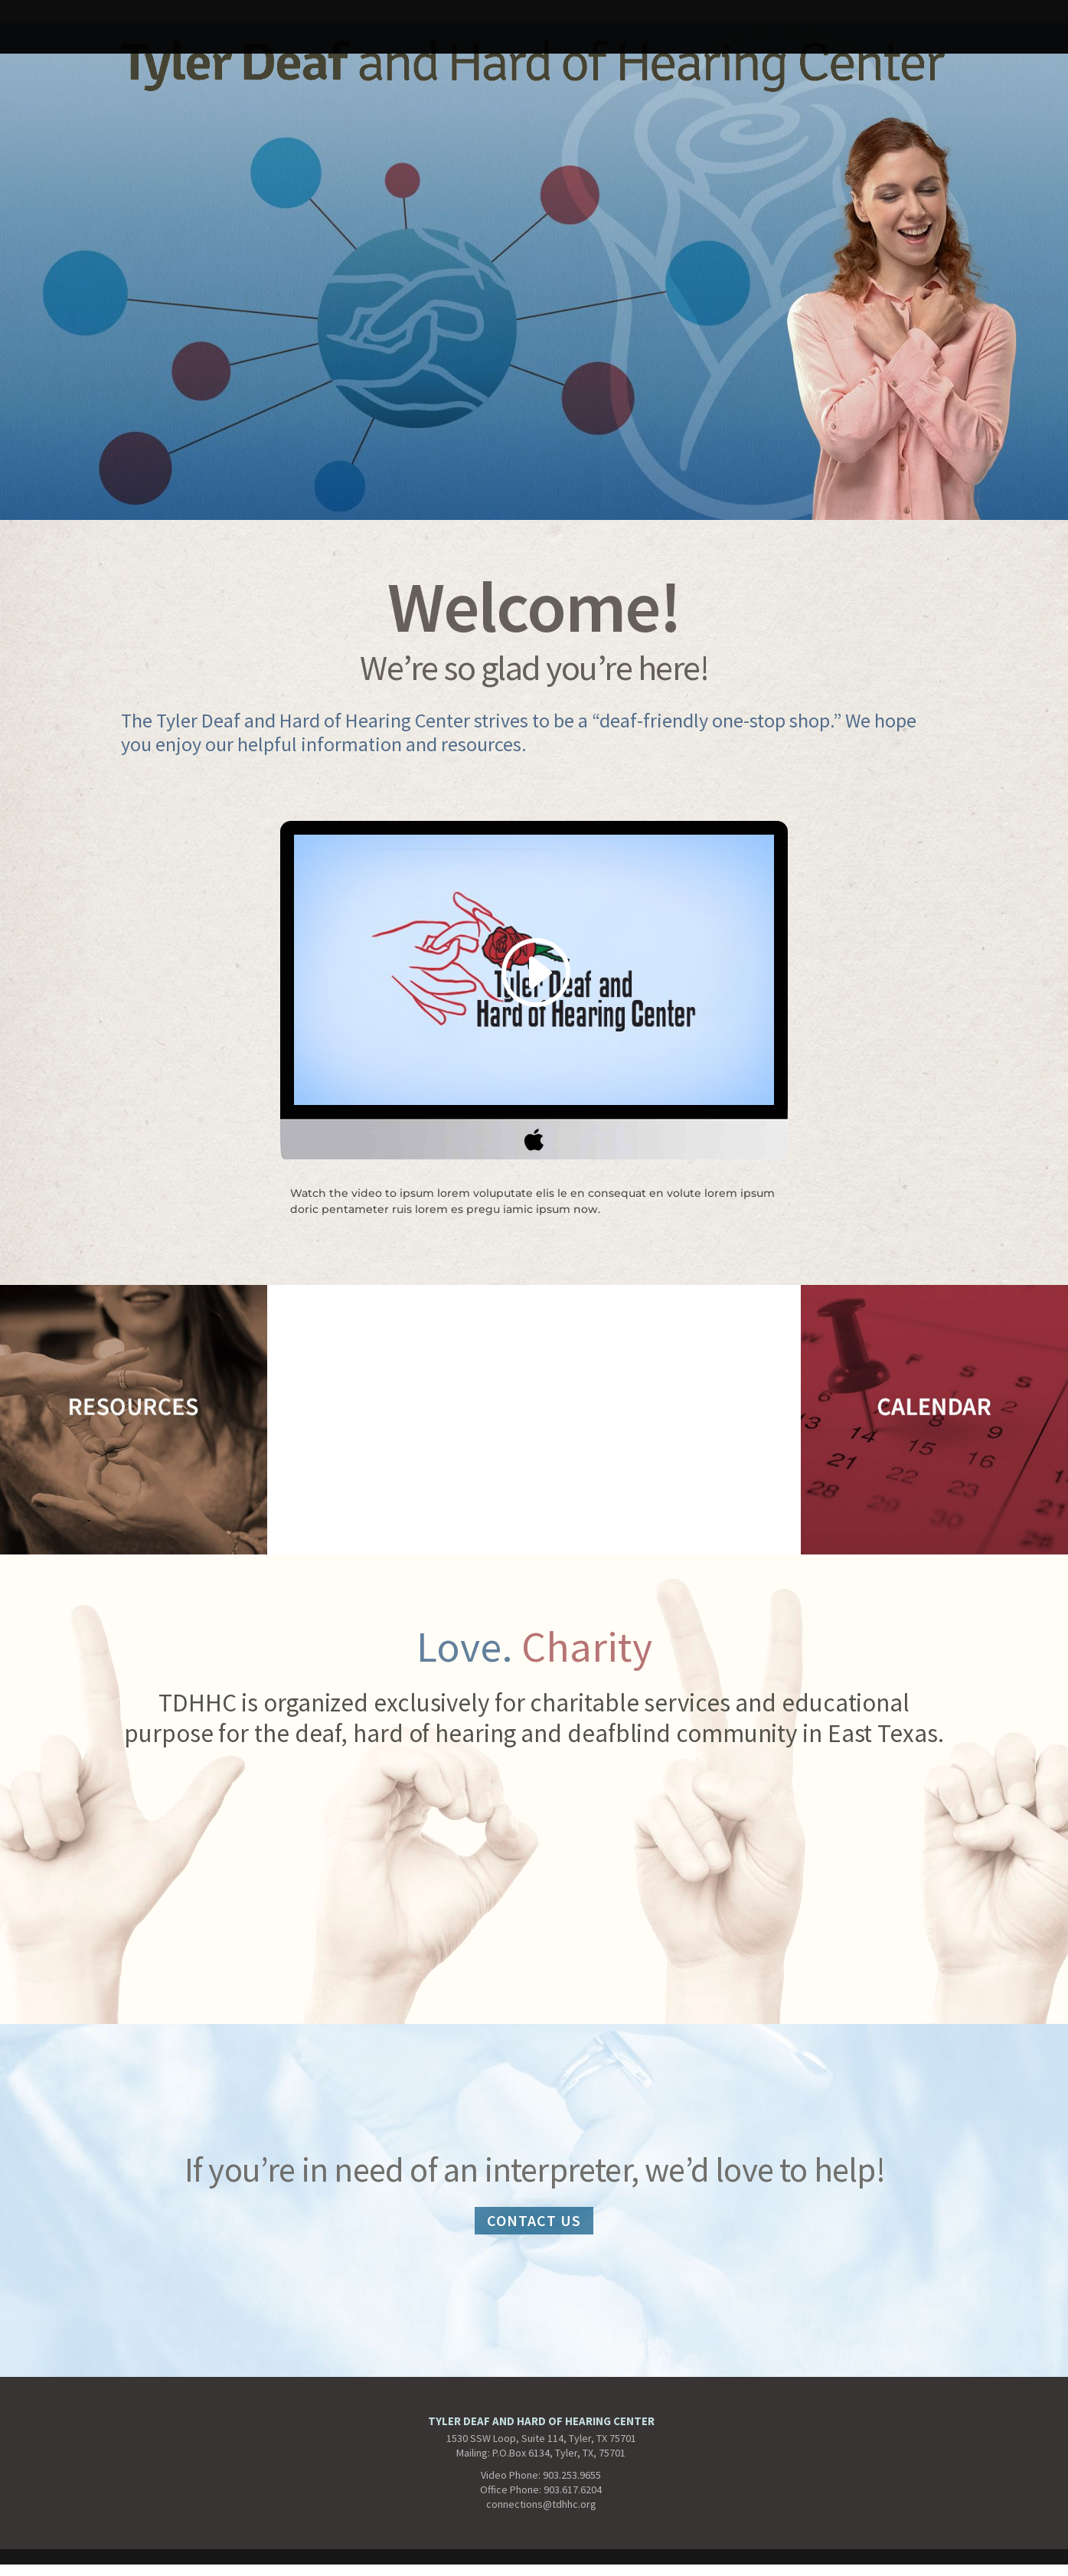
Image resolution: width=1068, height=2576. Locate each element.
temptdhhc (155, 17)
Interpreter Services (281, 17)
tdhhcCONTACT (531, 17)
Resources (962, 17)
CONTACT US (534, 2220)
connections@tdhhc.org (541, 2504)
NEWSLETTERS (856, 17)
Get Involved (743, 17)
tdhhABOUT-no (534, 38)
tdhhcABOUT (414, 17)
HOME (75, 17)
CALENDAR (642, 17)
